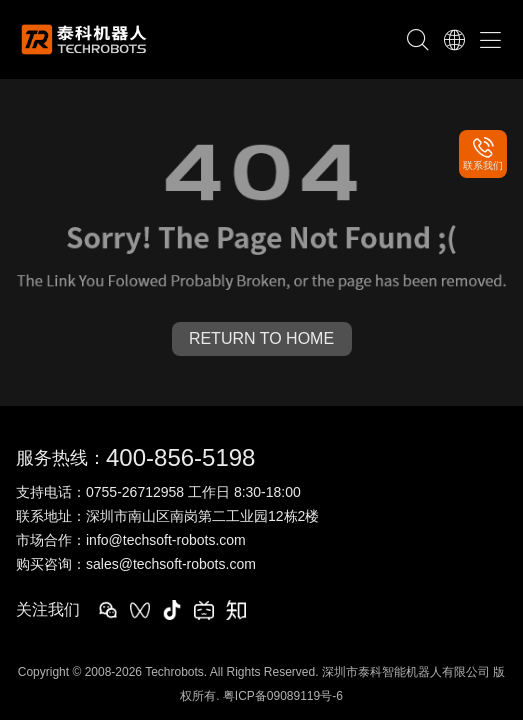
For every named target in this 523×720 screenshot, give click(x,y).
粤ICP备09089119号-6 (283, 696)
